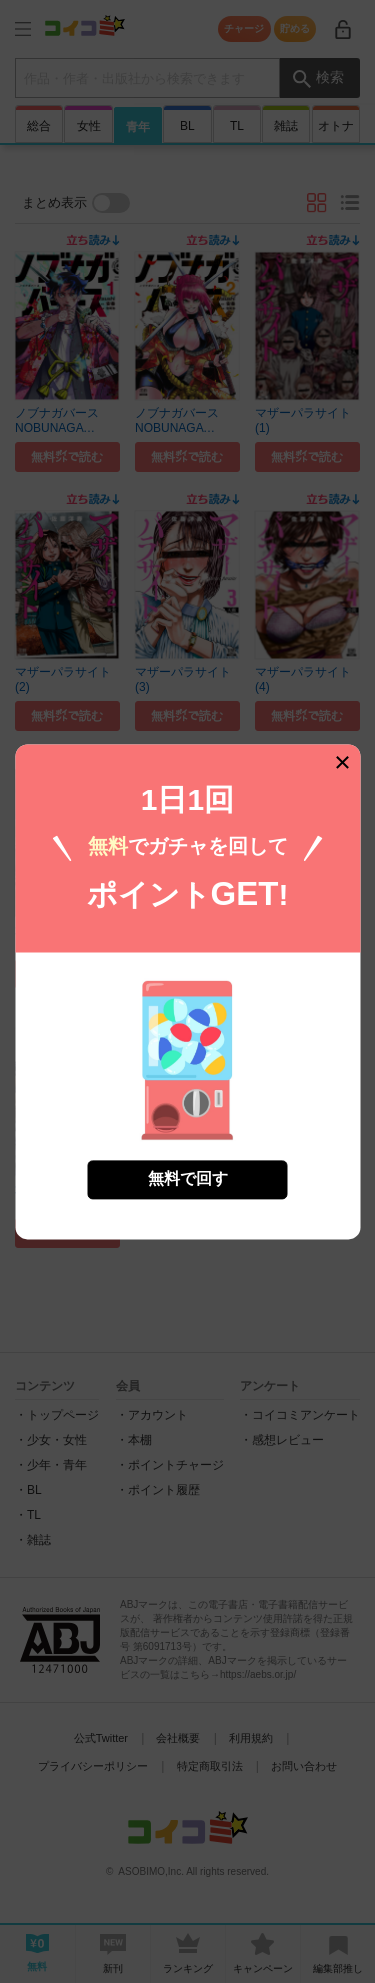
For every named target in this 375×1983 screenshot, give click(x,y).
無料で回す (188, 1175)
